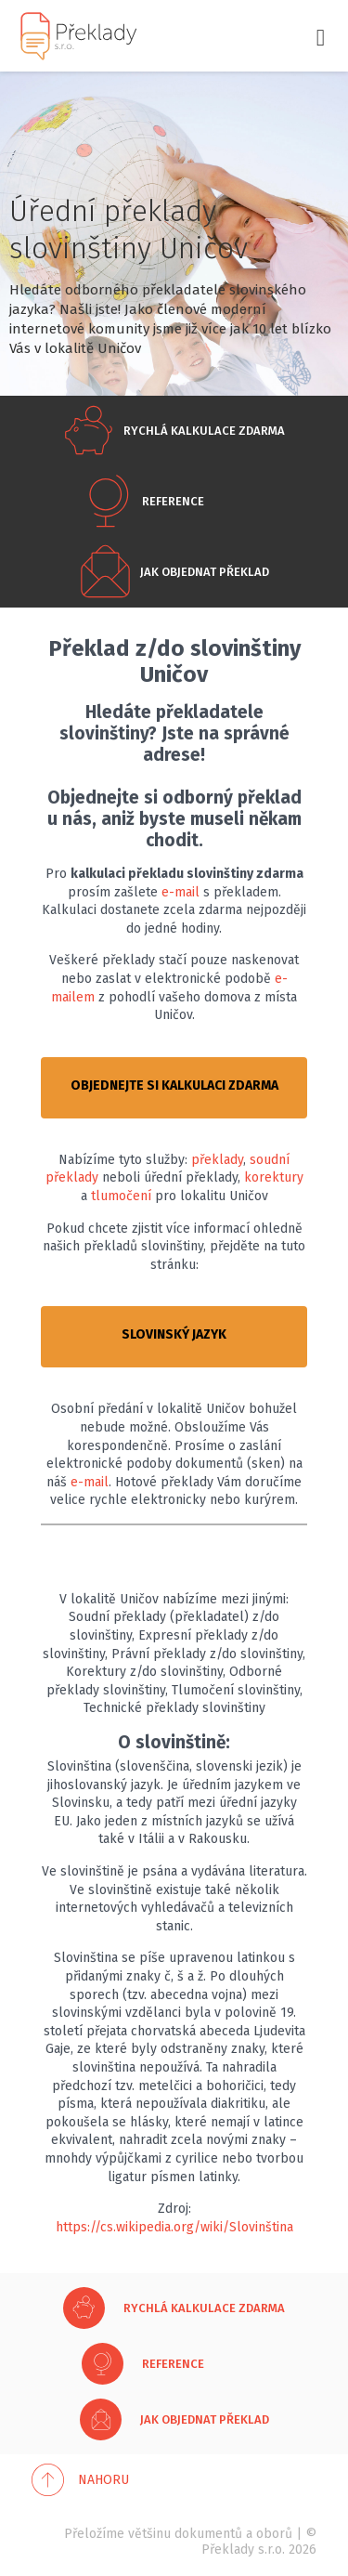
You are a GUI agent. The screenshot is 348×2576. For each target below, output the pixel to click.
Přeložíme (94, 2534)
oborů (274, 2534)
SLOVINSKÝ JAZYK (174, 1334)
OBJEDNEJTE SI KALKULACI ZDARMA (174, 1085)
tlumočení (121, 1196)
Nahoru (103, 2480)
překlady (217, 1160)
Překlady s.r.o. (243, 2549)
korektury (273, 1177)
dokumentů (208, 2534)
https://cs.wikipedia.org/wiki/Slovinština (174, 2227)
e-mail (180, 892)
